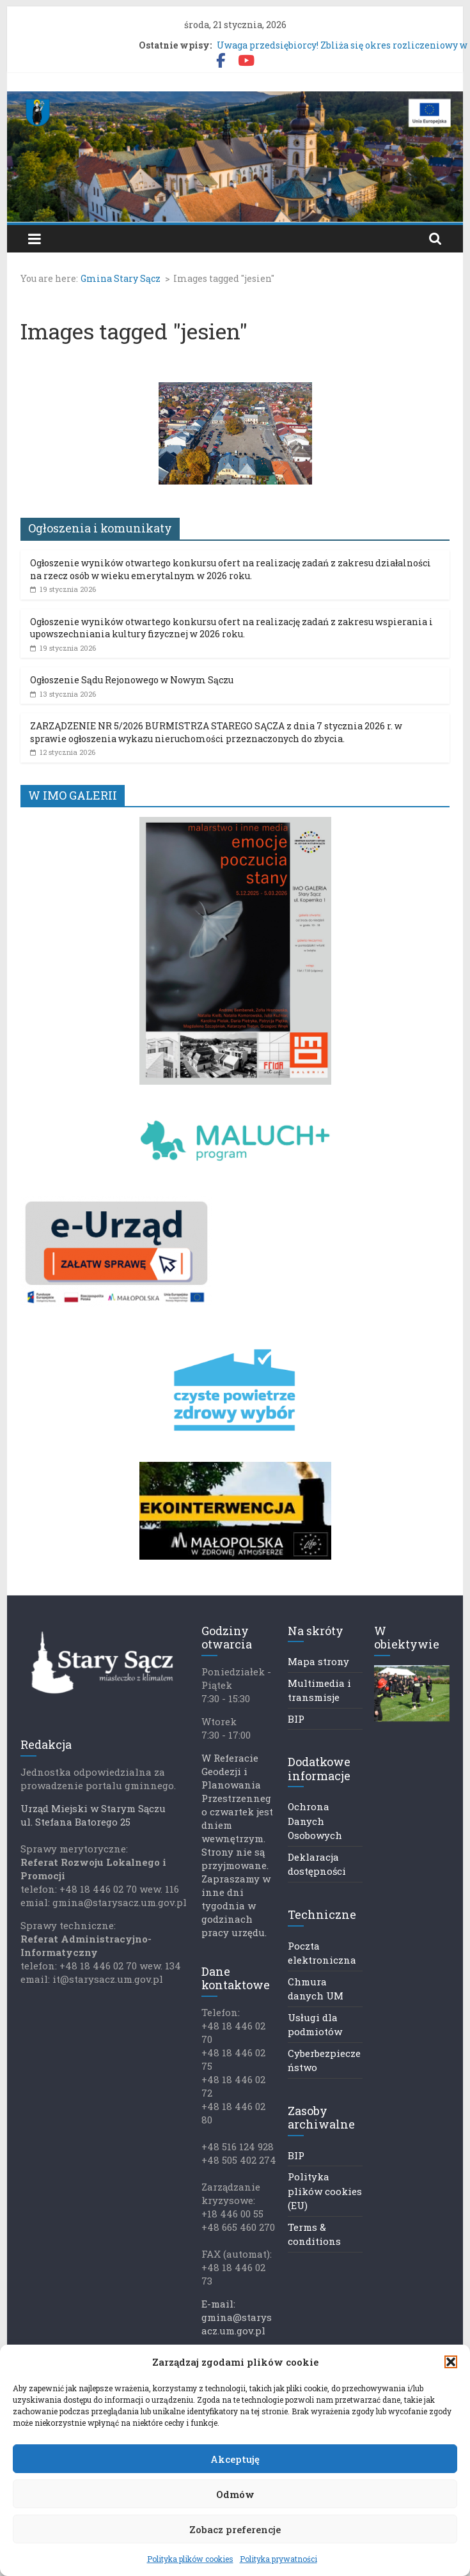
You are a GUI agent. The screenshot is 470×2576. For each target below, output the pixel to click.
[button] (450, 2361)
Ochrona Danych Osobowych (315, 1821)
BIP (296, 1718)
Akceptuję (235, 2459)
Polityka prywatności (278, 2559)
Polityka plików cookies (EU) (325, 2191)
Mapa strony (318, 1661)
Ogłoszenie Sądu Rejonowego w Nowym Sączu (131, 680)
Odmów (235, 2494)
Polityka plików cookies (190, 2559)
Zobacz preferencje (235, 2529)
